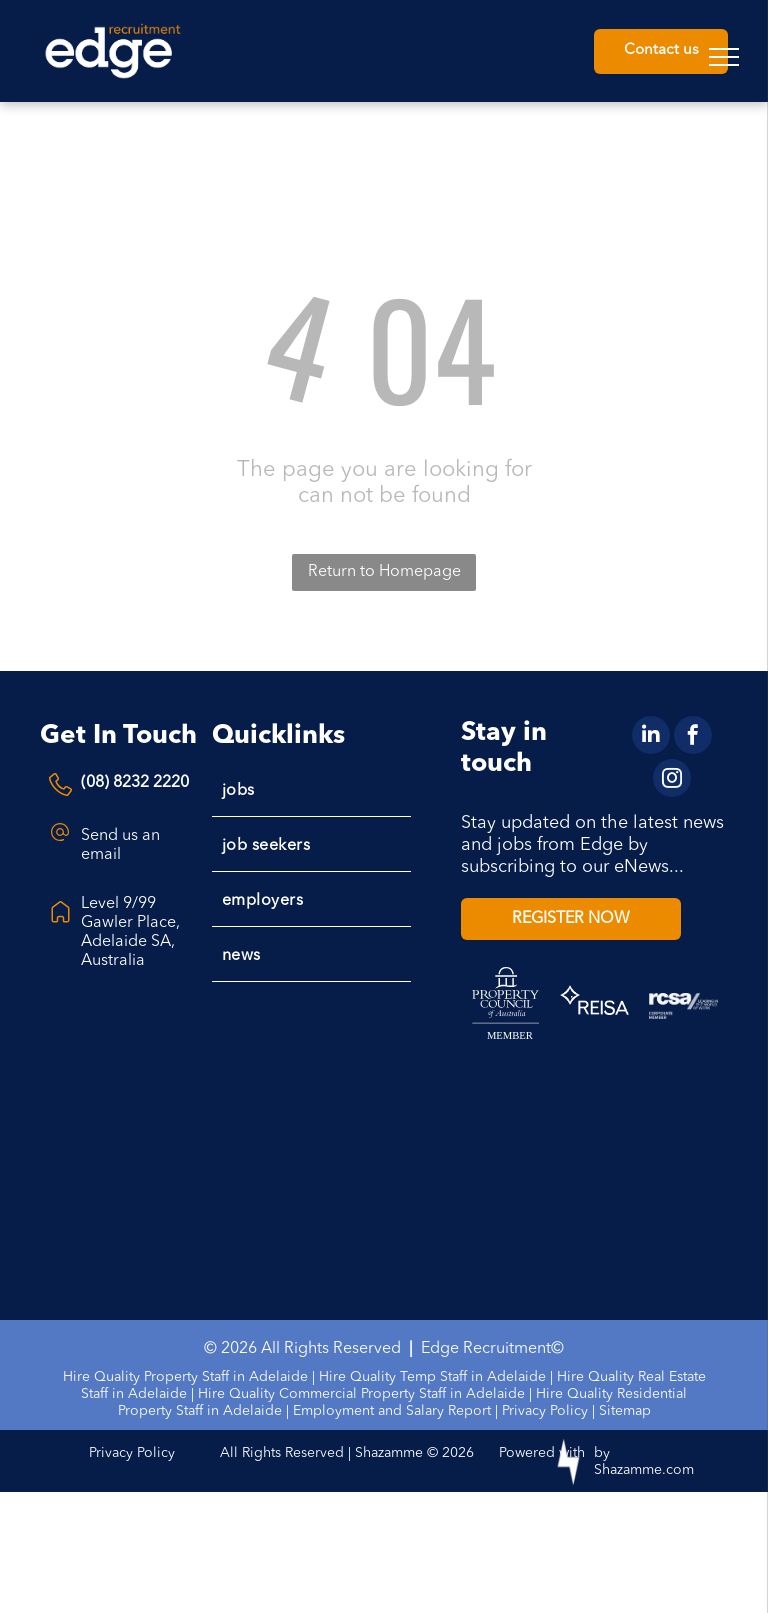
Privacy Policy (545, 1411)
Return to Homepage (384, 572)
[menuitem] (311, 789)
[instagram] (672, 780)
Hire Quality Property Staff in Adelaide (185, 1377)
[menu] (724, 57)
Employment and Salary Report (392, 1411)
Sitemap (625, 1411)
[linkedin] (651, 737)
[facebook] (693, 737)
